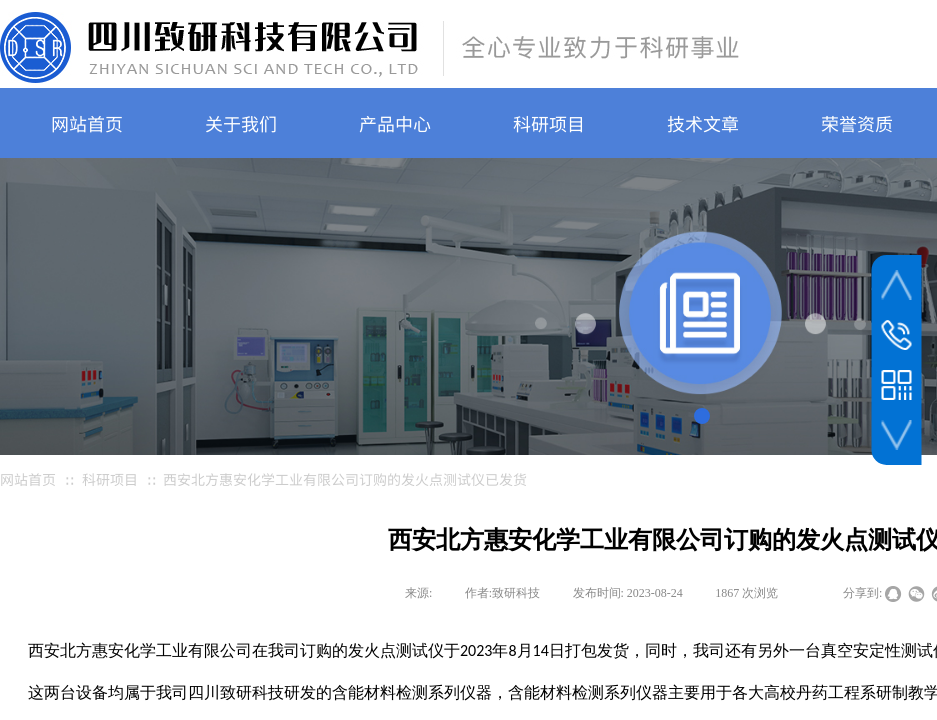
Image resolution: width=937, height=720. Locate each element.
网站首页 (87, 123)
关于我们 (241, 123)
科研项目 (549, 123)
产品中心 (395, 123)
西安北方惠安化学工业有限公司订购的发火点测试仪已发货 (345, 479)
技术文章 (703, 123)
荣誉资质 (857, 123)
